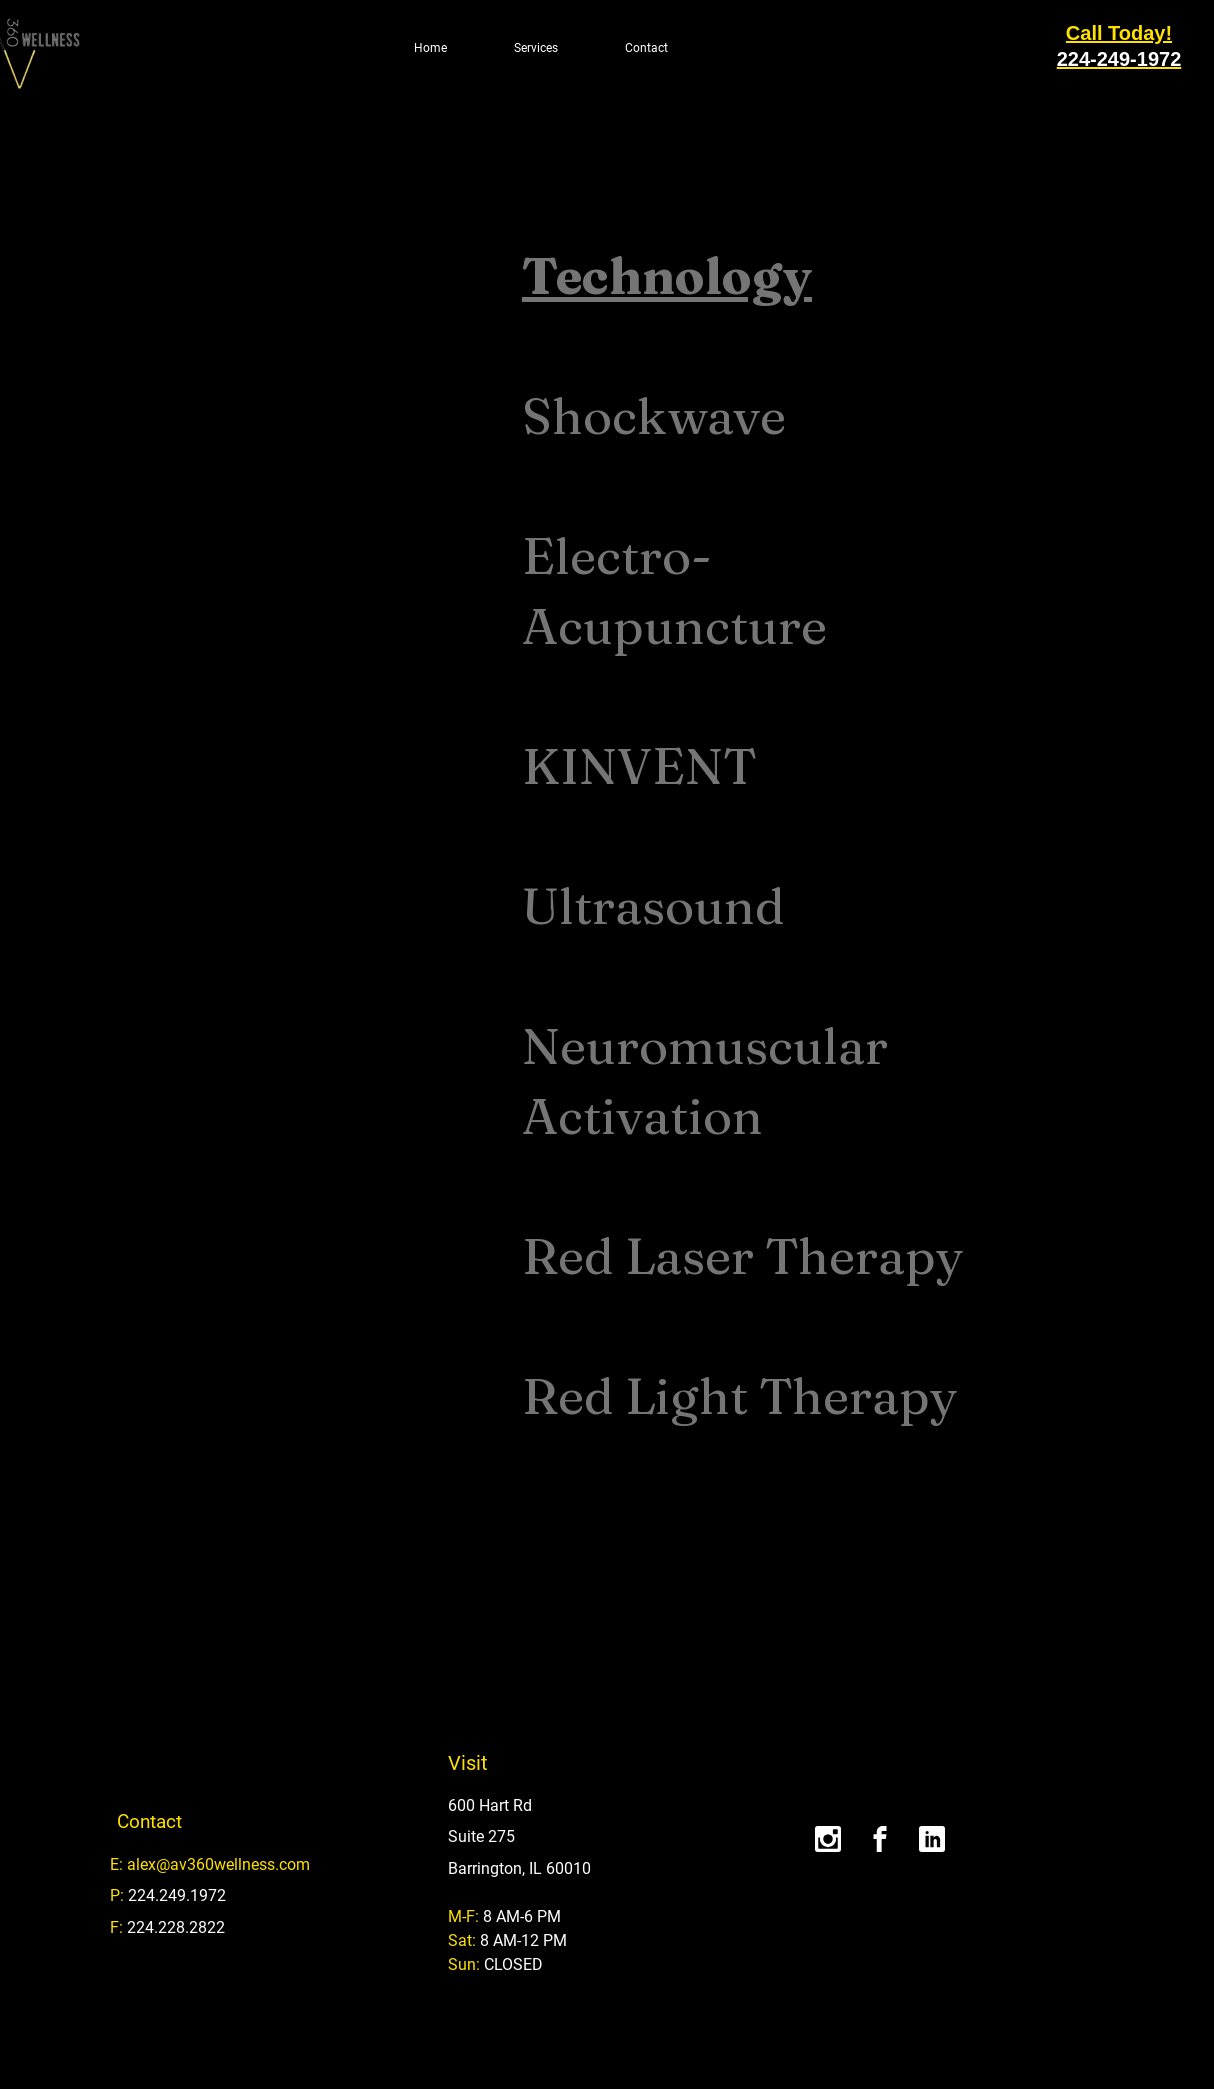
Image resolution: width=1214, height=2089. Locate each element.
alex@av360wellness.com (218, 1864)
